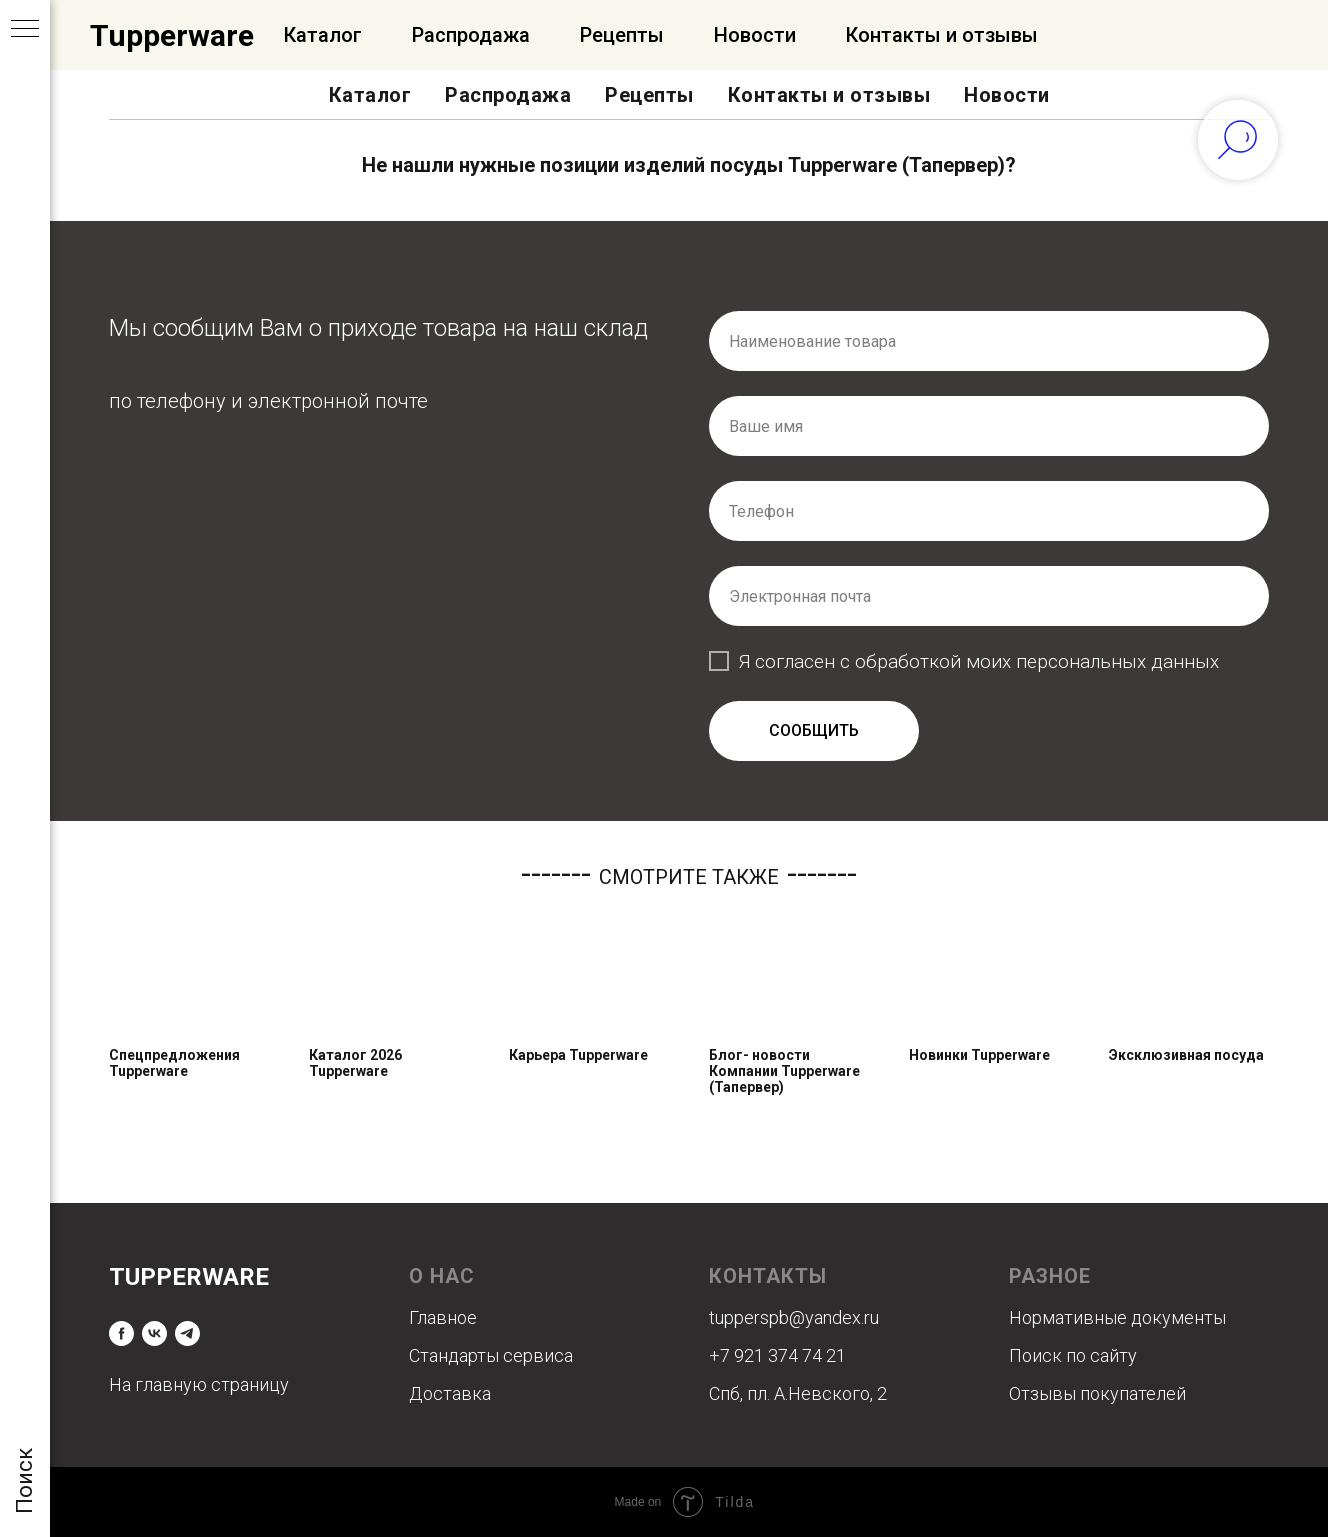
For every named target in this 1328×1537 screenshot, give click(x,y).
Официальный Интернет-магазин (312, 35)
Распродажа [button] (508, 95)
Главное (443, 1317)
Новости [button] (1007, 95)
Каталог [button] (370, 95)
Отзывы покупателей (1097, 1393)
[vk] (154, 1333)
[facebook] (121, 1333)
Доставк (445, 1393)
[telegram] (187, 1333)
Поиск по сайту (1073, 1355)
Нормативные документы (1117, 1317)
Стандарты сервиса (491, 1355)
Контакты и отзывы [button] (829, 95)
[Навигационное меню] (25, 30)
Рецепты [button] (649, 95)
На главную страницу (199, 1384)
